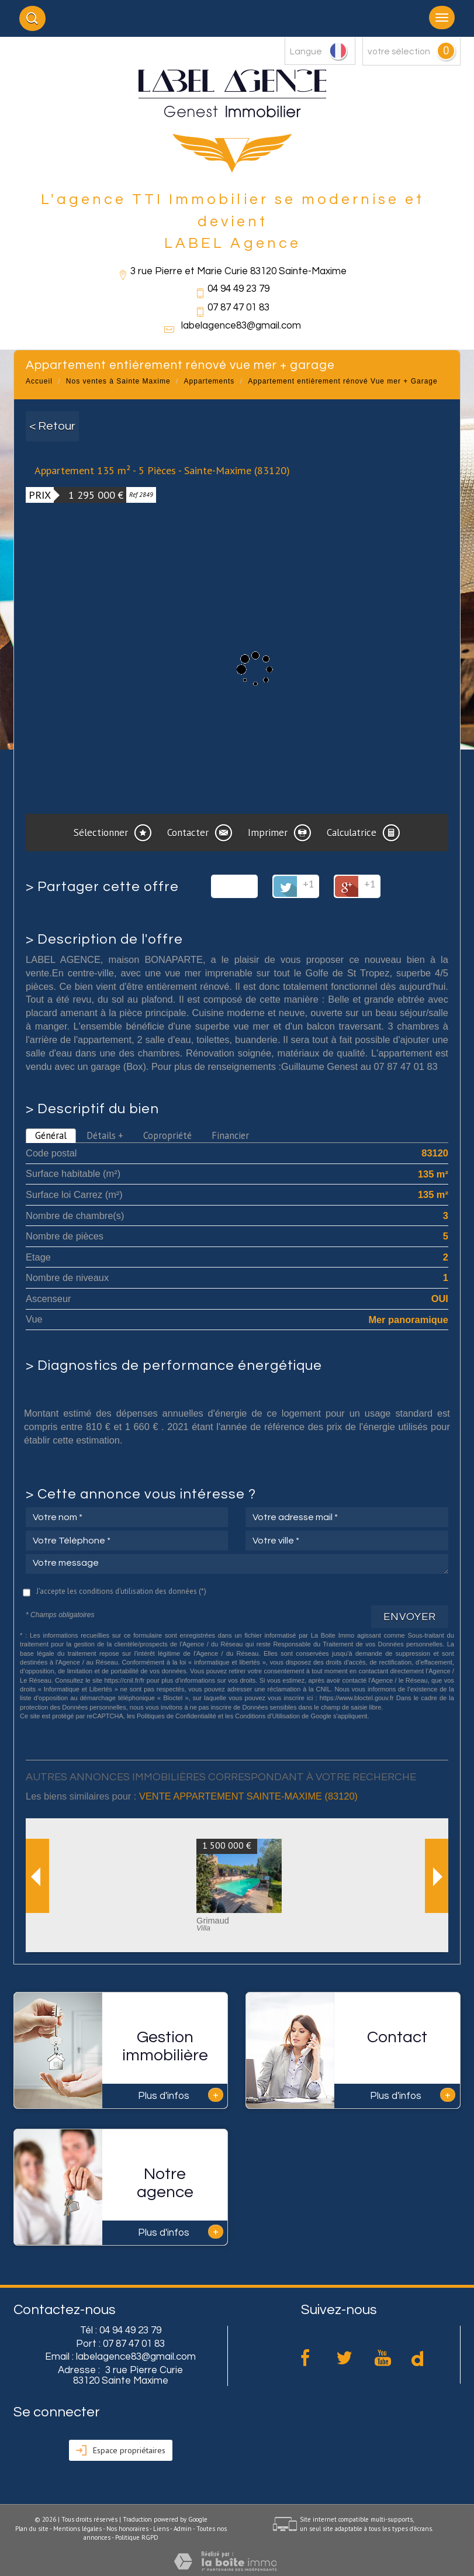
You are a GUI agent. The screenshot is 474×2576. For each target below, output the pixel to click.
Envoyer (409, 1616)
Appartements (209, 381)
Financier (230, 1135)
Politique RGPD (136, 2537)
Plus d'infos (180, 2095)
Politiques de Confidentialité (176, 1715)
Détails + (105, 1135)
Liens (161, 2529)
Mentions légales (77, 2529)
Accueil (39, 381)
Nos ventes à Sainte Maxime (118, 381)
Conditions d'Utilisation (267, 1715)
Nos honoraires (127, 2529)
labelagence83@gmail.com (241, 325)
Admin (183, 2529)
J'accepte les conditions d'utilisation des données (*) (121, 1591)
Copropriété (167, 1135)
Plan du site (32, 2529)
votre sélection (399, 51)
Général (51, 1135)
